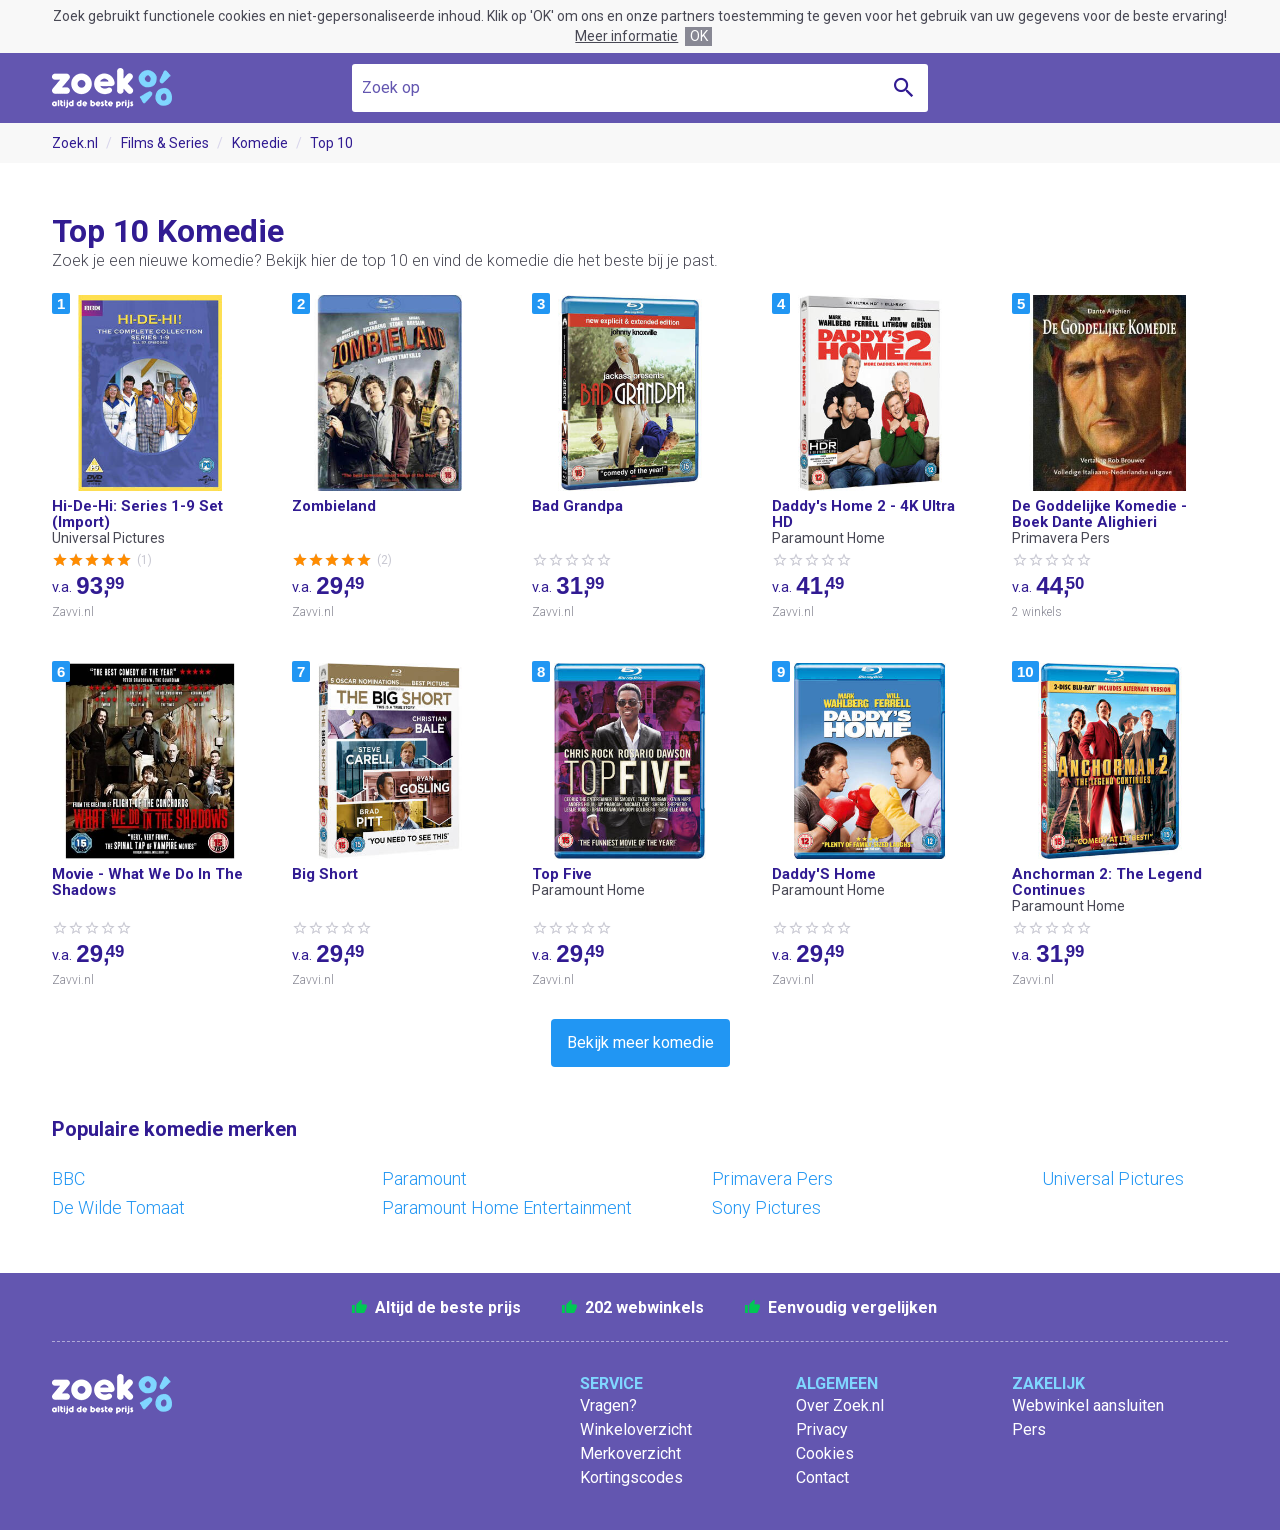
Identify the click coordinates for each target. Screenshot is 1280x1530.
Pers (1029, 1429)
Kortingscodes (631, 1477)
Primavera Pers (772, 1178)
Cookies (825, 1453)
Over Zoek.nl (840, 1405)
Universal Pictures (1113, 1178)
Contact (822, 1477)
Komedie (260, 143)
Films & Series (165, 143)
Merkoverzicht (630, 1453)
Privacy (822, 1429)
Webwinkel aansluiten (1088, 1405)
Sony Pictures (766, 1207)
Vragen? (608, 1405)
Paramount (424, 1178)
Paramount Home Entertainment (507, 1207)
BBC (68, 1178)
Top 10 (331, 143)
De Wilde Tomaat (118, 1207)
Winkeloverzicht (636, 1429)
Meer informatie (626, 36)
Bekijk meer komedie (640, 1042)
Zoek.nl (75, 143)
